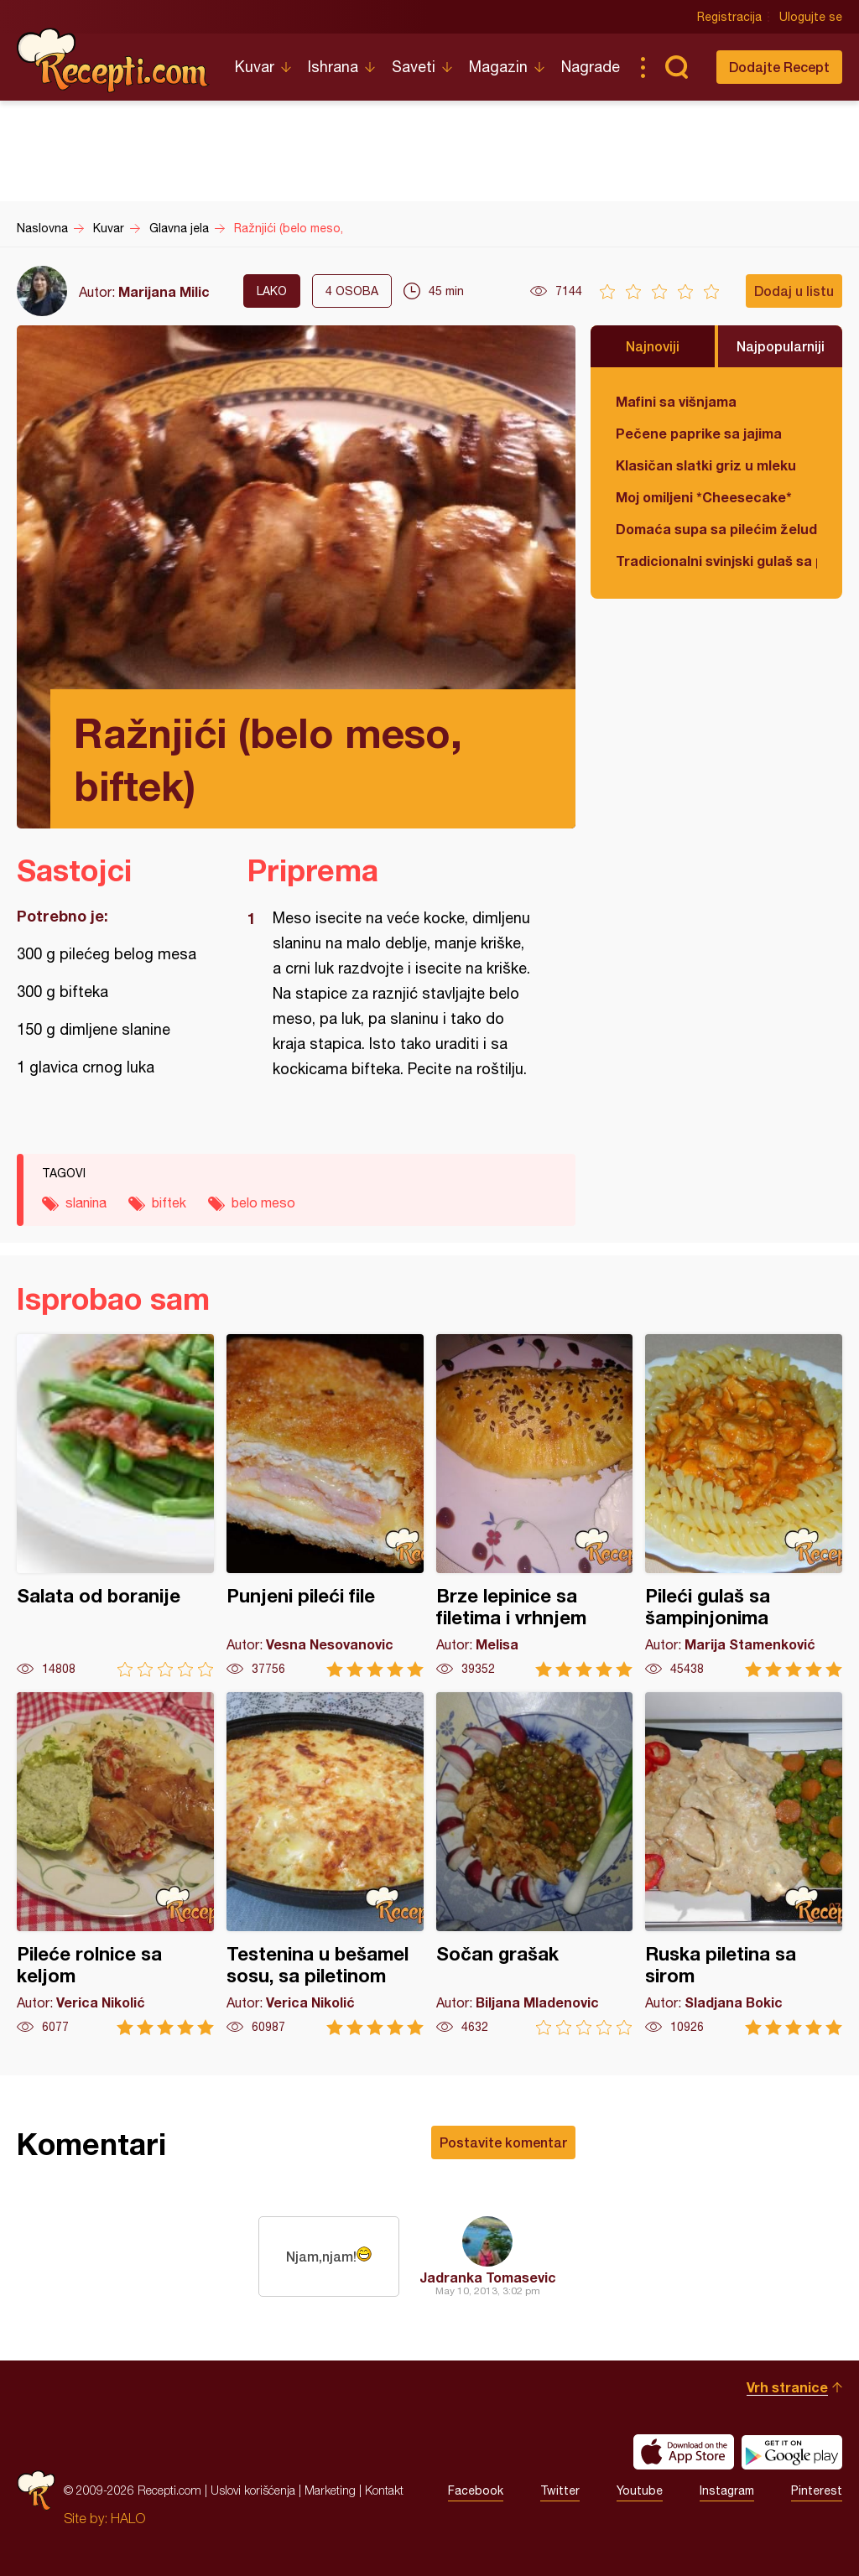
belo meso (263, 1202)
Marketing (330, 2490)
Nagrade (590, 66)
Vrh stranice (787, 2387)
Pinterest (816, 2490)
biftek (169, 1202)
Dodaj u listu (794, 291)
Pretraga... (676, 67)
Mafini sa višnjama (676, 401)
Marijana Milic (164, 291)
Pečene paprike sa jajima (699, 433)
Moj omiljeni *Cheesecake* (704, 497)
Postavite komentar (503, 2142)
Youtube (640, 2490)
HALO (128, 2518)
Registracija (729, 16)
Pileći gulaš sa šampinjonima (743, 1505)
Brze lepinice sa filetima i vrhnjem (534, 1505)
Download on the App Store (683, 2452)
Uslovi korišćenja (253, 2490)
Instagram (727, 2490)
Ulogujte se (810, 16)
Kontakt (384, 2490)
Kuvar (254, 66)
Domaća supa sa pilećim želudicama (716, 529)
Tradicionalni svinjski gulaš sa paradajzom (716, 561)
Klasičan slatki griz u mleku (706, 465)
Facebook (475, 2490)
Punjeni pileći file (325, 1505)
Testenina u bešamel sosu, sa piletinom (325, 1863)
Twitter (560, 2490)
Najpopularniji (781, 346)
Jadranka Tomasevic (487, 2277)
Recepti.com (113, 60)
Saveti (413, 66)
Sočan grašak (534, 1863)
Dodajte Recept (779, 67)
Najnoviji (652, 346)
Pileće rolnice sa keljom (115, 1863)
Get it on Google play (792, 2452)
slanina (86, 1202)
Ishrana (333, 66)
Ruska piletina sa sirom (743, 1863)
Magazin (498, 66)
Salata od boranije (115, 1505)
